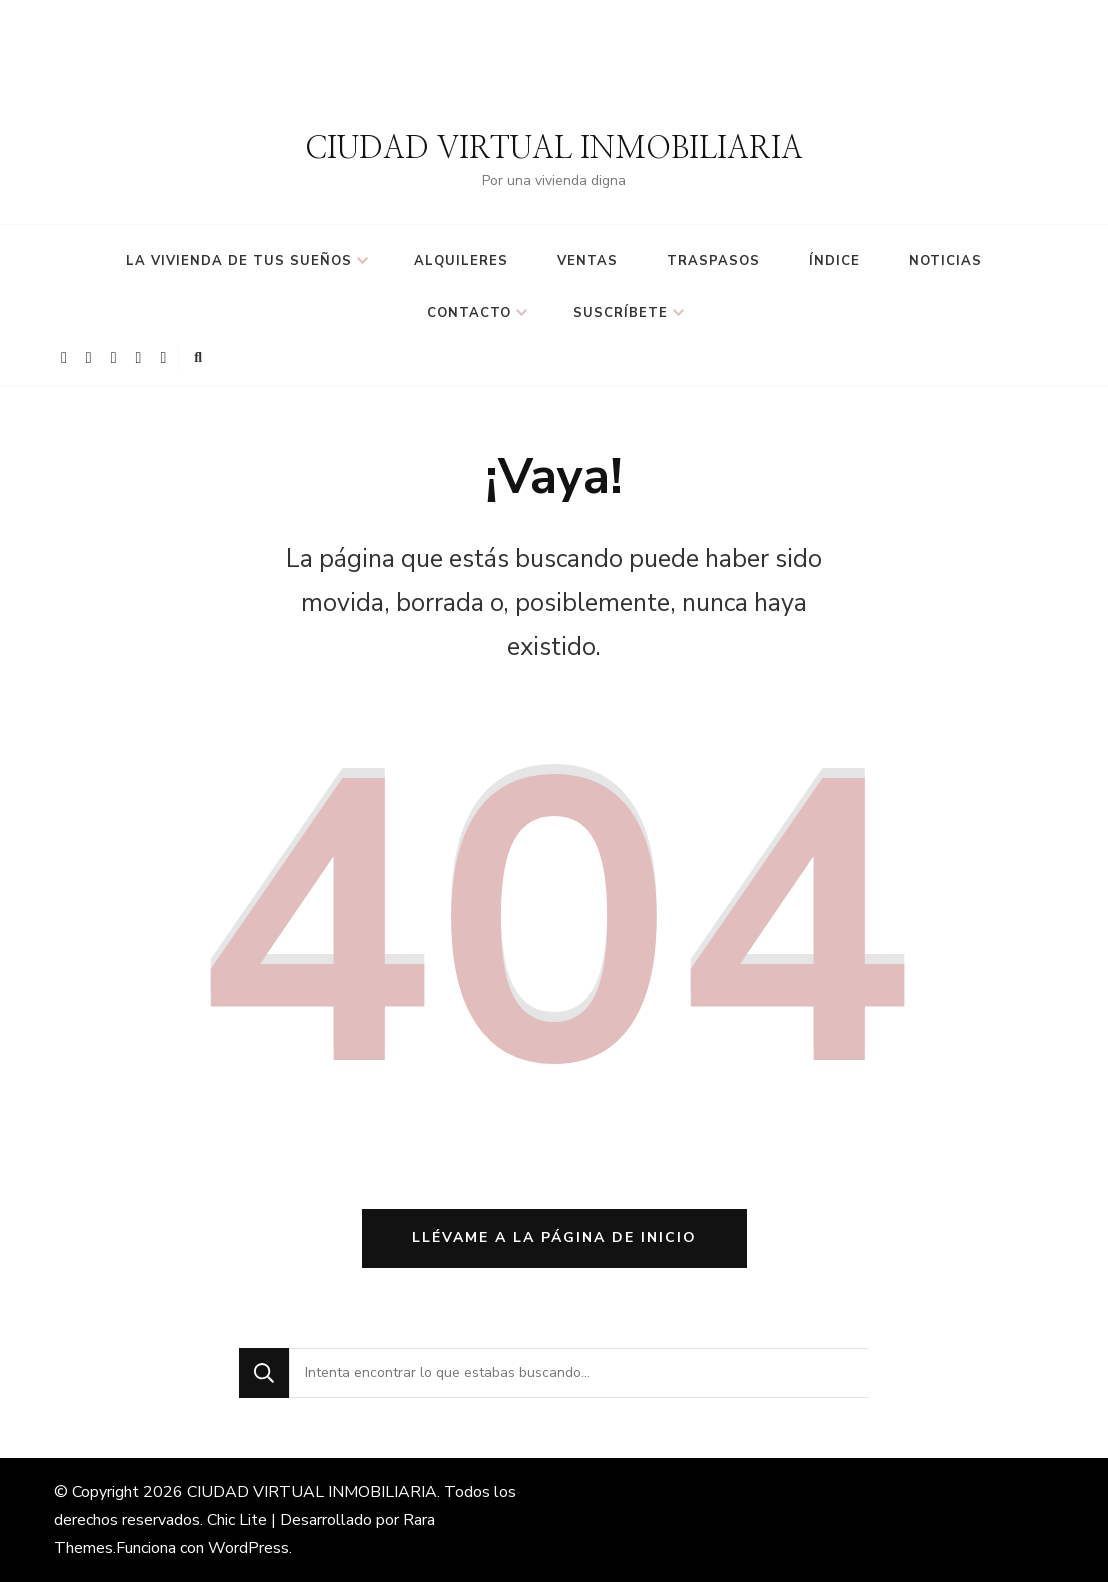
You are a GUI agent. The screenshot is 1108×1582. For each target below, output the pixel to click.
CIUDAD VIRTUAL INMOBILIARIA (554, 149)
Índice (834, 261)
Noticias (945, 261)
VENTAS (587, 261)
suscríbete (620, 313)
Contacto (469, 313)
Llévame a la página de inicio (554, 1237)
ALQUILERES (461, 261)
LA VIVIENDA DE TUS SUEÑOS (239, 261)
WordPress (248, 1548)
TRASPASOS (713, 261)
